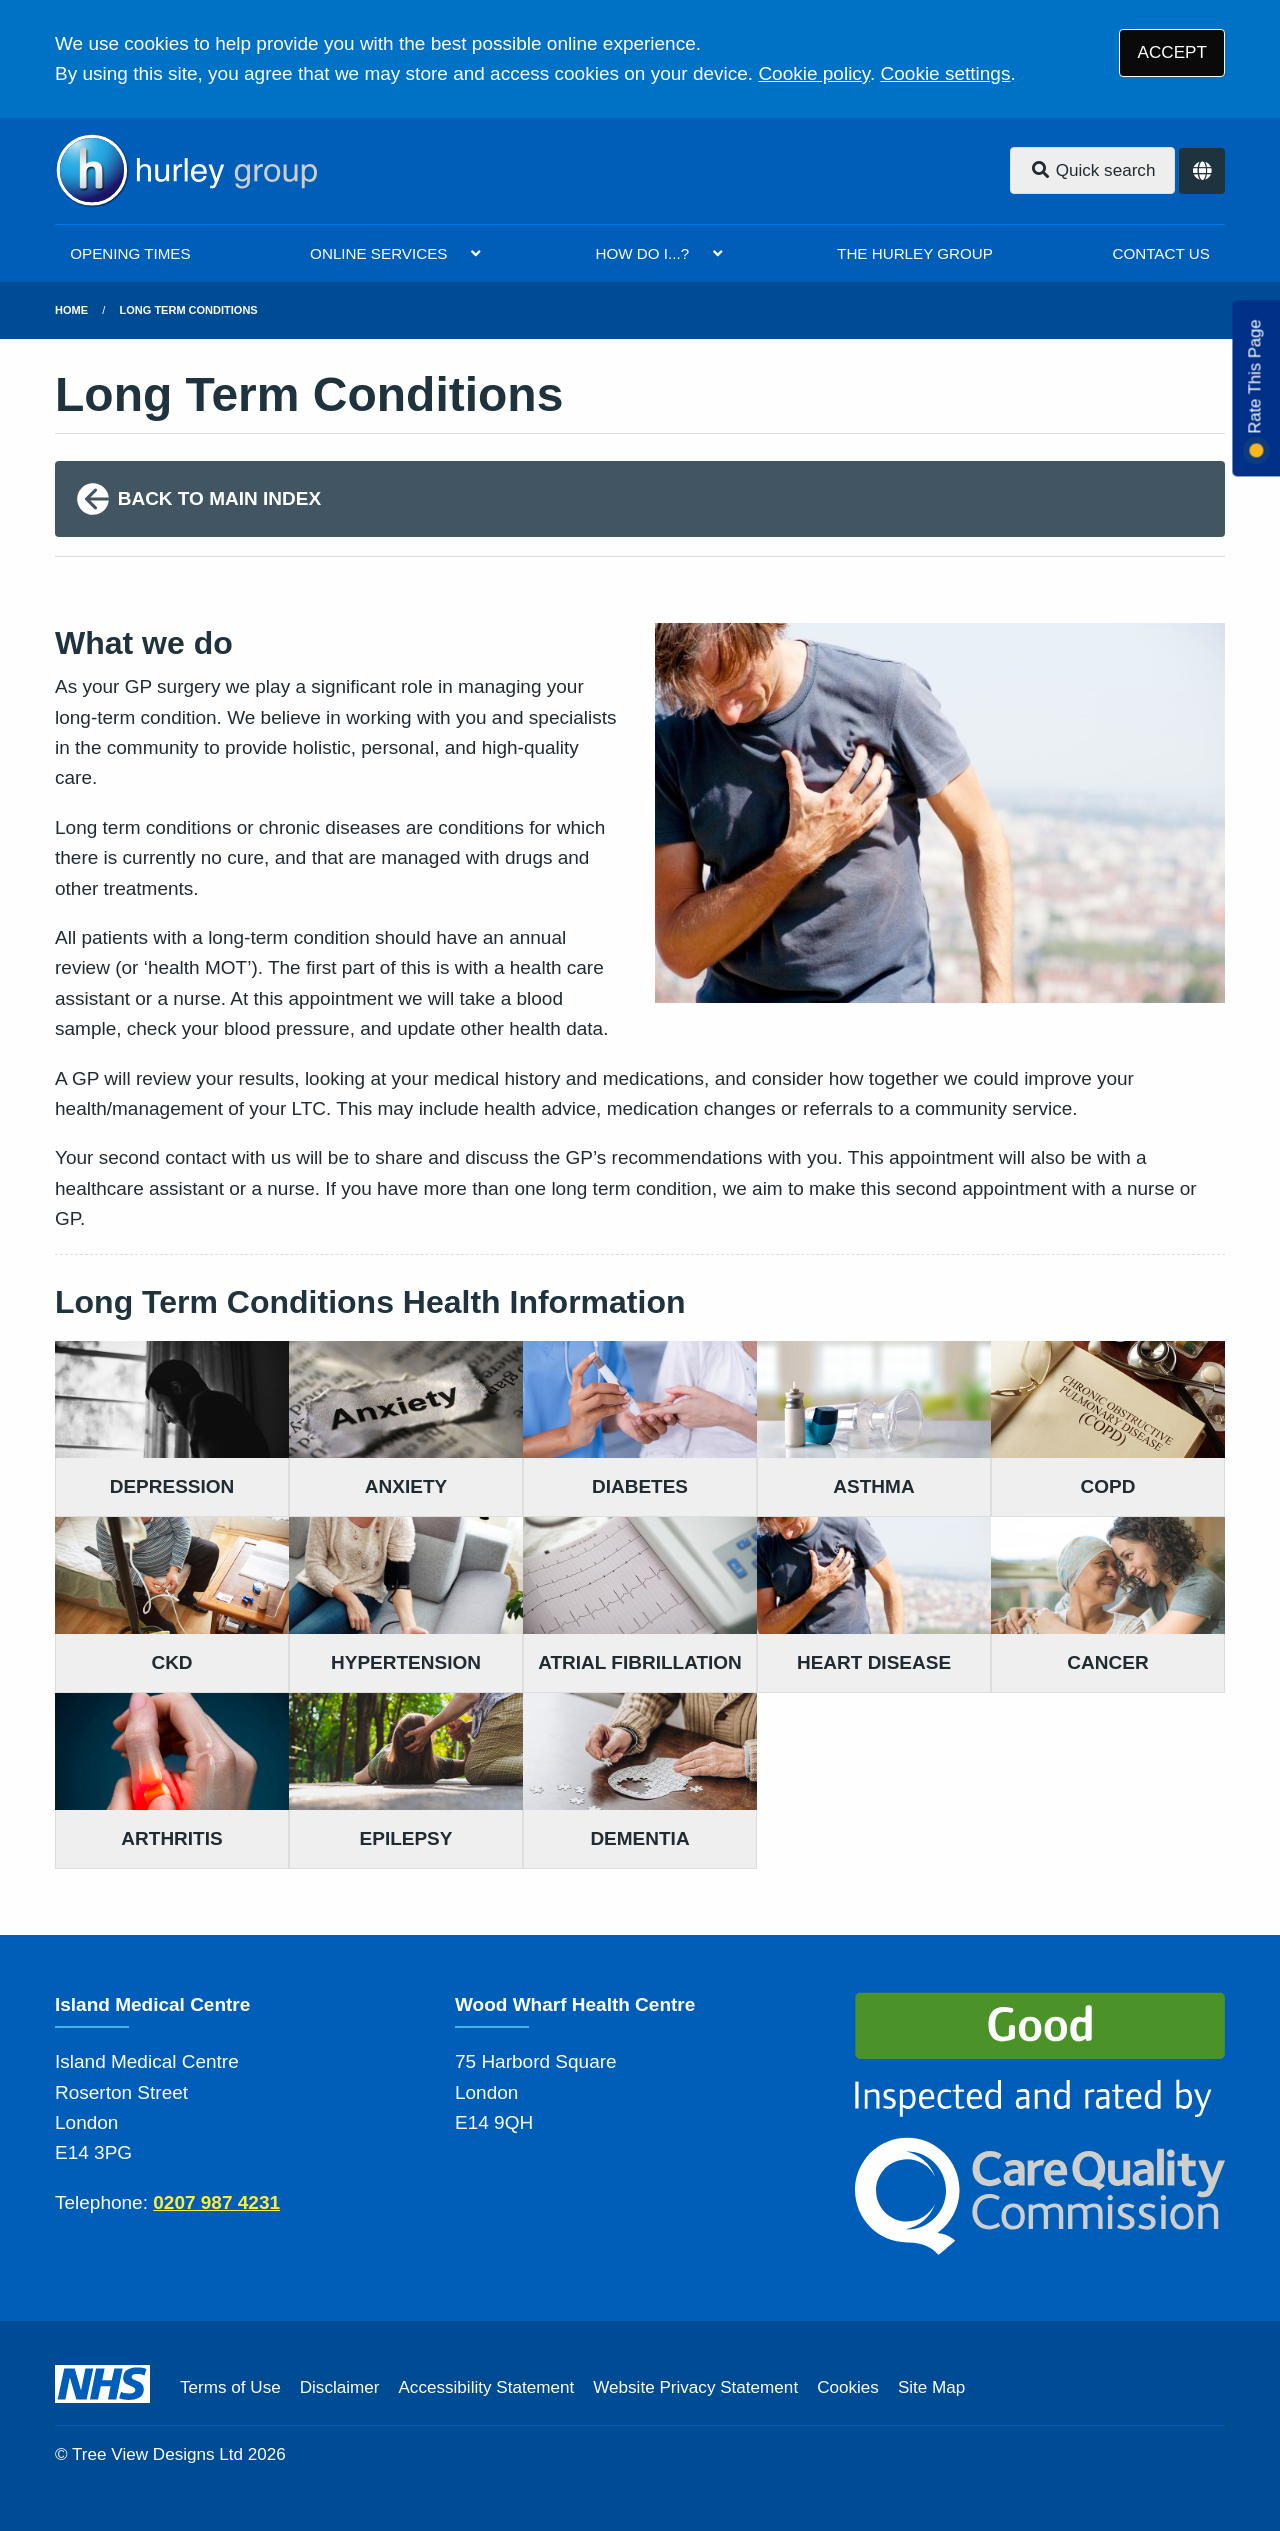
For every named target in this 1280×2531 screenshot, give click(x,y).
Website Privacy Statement (695, 2387)
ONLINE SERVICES (378, 253)
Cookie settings (946, 73)
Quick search (1093, 170)
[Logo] (186, 171)
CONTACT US (1160, 253)
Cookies (848, 2387)
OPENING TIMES (130, 253)
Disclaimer (340, 2387)
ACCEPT (1172, 52)
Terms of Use (230, 2387)
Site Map (931, 2387)
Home (71, 310)
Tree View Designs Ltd (157, 2454)
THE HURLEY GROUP (915, 253)
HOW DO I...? (642, 253)
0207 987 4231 (216, 2202)
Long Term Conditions (189, 310)
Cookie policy (814, 73)
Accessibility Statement (486, 2387)
